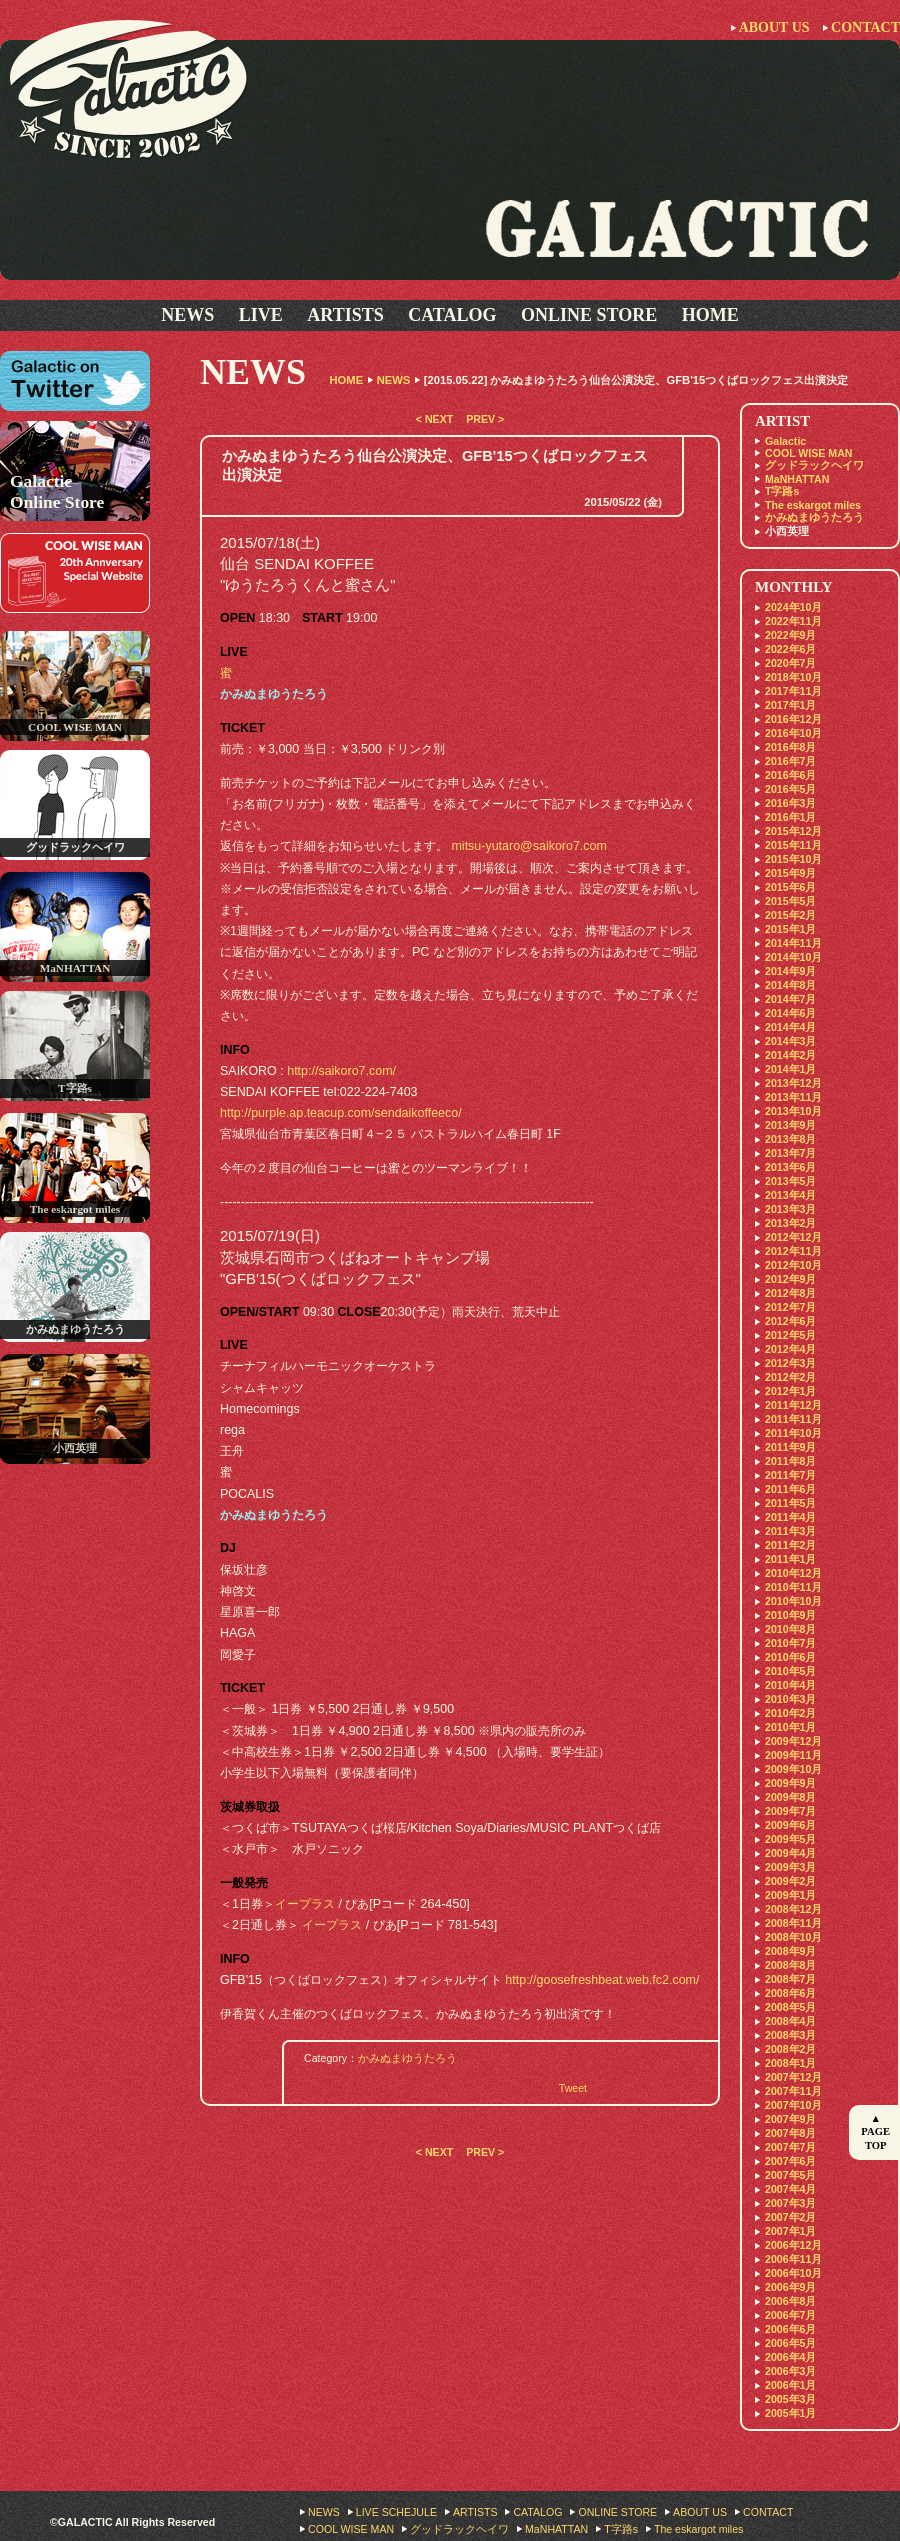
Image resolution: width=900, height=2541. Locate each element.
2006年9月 (790, 2287)
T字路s (782, 491)
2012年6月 (790, 1321)
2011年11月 (793, 1419)
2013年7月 (790, 1153)
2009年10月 (793, 1769)
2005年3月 (790, 2399)
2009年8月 (790, 1797)
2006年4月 (790, 2357)
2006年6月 (790, 2329)
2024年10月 (793, 607)
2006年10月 (793, 2273)
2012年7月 (790, 1307)
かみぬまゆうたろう (407, 2058)
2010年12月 (793, 1573)
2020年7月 (790, 663)
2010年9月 (790, 1615)
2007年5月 (790, 2175)
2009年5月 (790, 1839)
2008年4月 (790, 2021)
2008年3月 (790, 2035)
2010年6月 (790, 1657)
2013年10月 (793, 1111)
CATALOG (452, 315)
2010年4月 (790, 1685)
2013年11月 (793, 1097)
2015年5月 (790, 901)
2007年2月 (790, 2217)
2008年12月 (793, 1909)
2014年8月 (790, 985)
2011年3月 (790, 1531)
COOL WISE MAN (809, 453)
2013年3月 (790, 1209)
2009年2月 (790, 1881)
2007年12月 (793, 2077)
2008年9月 (790, 1951)
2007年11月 (793, 2091)
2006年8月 (790, 2301)
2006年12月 (793, 2245)
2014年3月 (790, 1041)
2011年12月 (793, 1405)
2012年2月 (790, 1377)
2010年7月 (790, 1643)
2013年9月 (790, 1125)
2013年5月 (790, 1181)
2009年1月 (790, 1895)
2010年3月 (790, 1699)
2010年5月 (790, 1671)
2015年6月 (790, 887)
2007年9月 (790, 2119)
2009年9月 (790, 1783)
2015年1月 (790, 929)
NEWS (187, 315)
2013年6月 (790, 1167)
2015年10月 (793, 859)
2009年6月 (790, 1825)
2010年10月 (793, 1601)
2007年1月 (790, 2231)
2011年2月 (790, 1545)
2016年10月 (793, 733)
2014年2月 (790, 1055)
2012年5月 (790, 1335)
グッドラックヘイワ (814, 465)
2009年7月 (790, 1811)
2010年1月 (790, 1727)
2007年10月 (793, 2105)
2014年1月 (790, 1069)
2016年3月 (790, 803)
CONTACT (865, 27)
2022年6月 (790, 649)
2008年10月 (793, 1937)
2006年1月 (790, 2385)
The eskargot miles (813, 505)
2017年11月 (793, 691)
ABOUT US (774, 27)
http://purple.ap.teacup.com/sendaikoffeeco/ (341, 1113)
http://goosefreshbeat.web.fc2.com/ (602, 1980)
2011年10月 (793, 1433)
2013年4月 (790, 1195)
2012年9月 (790, 1279)
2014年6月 (790, 1013)
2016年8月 (790, 747)
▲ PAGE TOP (875, 2132)
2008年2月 (790, 2049)
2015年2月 (790, 915)
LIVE (261, 315)
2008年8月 (790, 1965)
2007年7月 (790, 2147)
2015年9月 (790, 873)
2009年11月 (793, 1755)
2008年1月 (790, 2063)
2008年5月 (790, 2007)
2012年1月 (790, 1391)
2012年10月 (793, 1265)
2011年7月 (790, 1475)
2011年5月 (790, 1503)
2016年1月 (790, 817)
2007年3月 (790, 2203)
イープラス (305, 1904)
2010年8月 (790, 1629)
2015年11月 (793, 845)
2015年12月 (793, 831)
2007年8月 (790, 2133)
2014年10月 (793, 957)
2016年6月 (790, 775)
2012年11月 (793, 1251)
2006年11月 (793, 2259)
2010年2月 (790, 1713)
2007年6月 (790, 2161)
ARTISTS (345, 315)
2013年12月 (793, 1083)
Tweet (573, 2088)
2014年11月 (793, 943)
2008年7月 (790, 1979)
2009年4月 (790, 1853)
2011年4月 (790, 1517)
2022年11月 (793, 621)
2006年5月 (790, 2343)
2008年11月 (793, 1923)
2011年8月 (790, 1461)
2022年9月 (790, 635)
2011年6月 (790, 1489)
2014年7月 (790, 999)
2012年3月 (790, 1363)
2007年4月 (790, 2189)
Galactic (785, 441)
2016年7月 (790, 761)
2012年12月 (793, 1237)
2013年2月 (790, 1223)
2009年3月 (790, 1867)
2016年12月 (793, 719)
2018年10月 (793, 677)
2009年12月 (793, 1741)
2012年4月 (790, 1349)
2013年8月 (790, 1139)
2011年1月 (790, 1559)
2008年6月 (790, 1993)
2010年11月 (793, 1587)
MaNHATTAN (797, 479)
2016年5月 (790, 789)
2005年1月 (790, 2413)
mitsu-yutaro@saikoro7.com (528, 846)
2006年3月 (790, 2371)
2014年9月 (790, 971)
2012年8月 (790, 1293)
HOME (710, 315)
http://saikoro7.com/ (341, 1071)
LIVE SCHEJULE (396, 2512)
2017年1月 (790, 705)
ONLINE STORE (589, 315)
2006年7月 (790, 2315)
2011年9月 (790, 1447)
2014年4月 (790, 1027)
